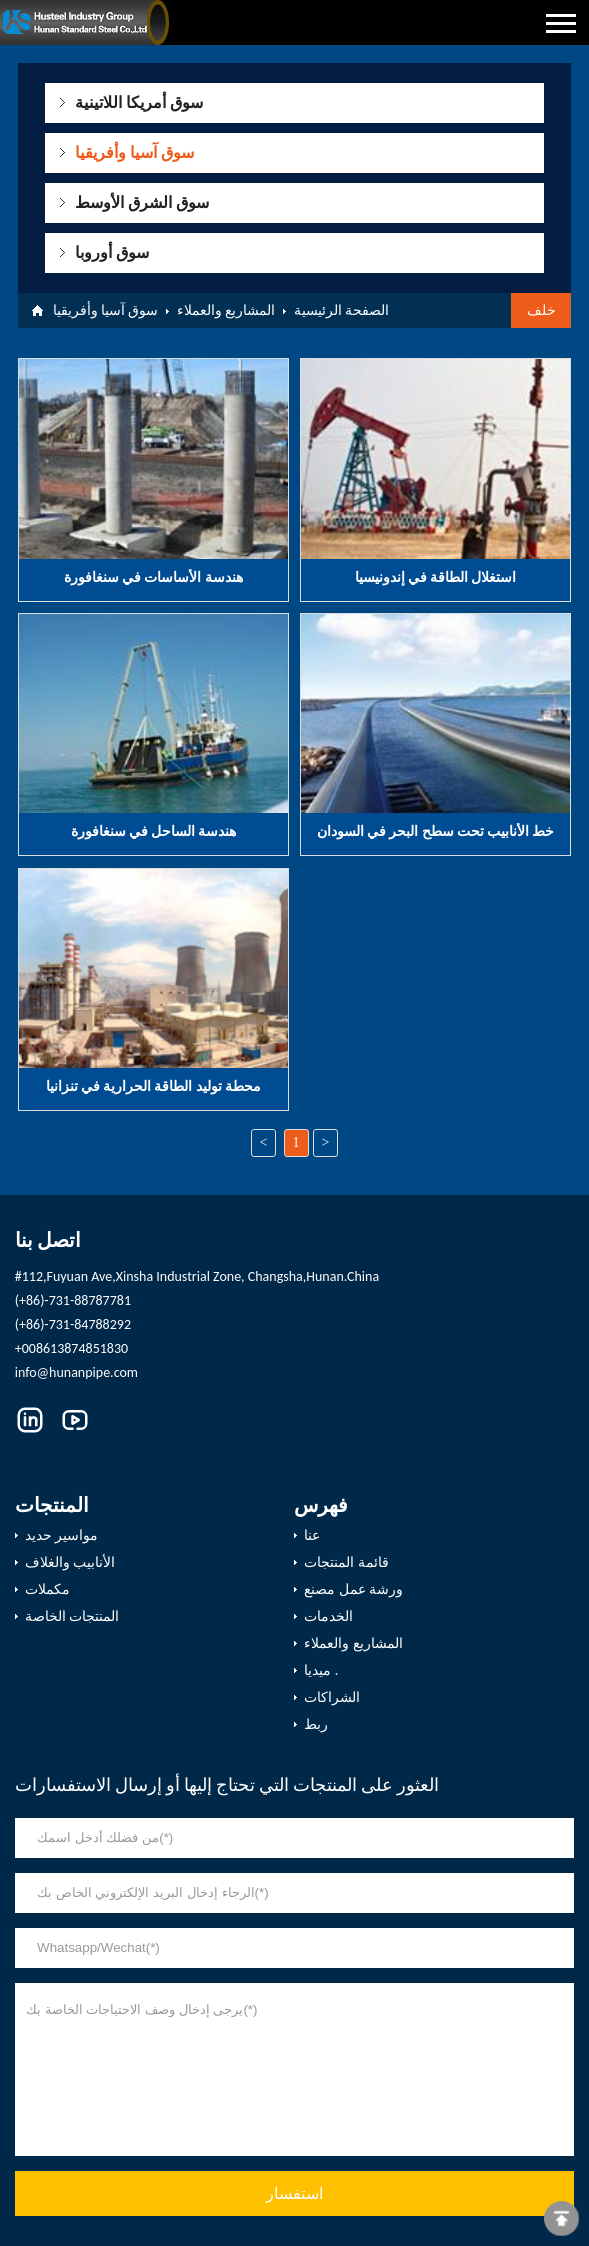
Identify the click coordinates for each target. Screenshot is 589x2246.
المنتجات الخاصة (72, 1616)
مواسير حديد (61, 1535)
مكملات (47, 1589)
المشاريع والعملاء (226, 310)
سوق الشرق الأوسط (141, 202)
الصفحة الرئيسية (341, 310)
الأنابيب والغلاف (70, 1562)
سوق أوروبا (112, 252)
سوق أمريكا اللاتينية (138, 102)
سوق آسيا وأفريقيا (134, 152)
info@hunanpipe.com (76, 1372)
